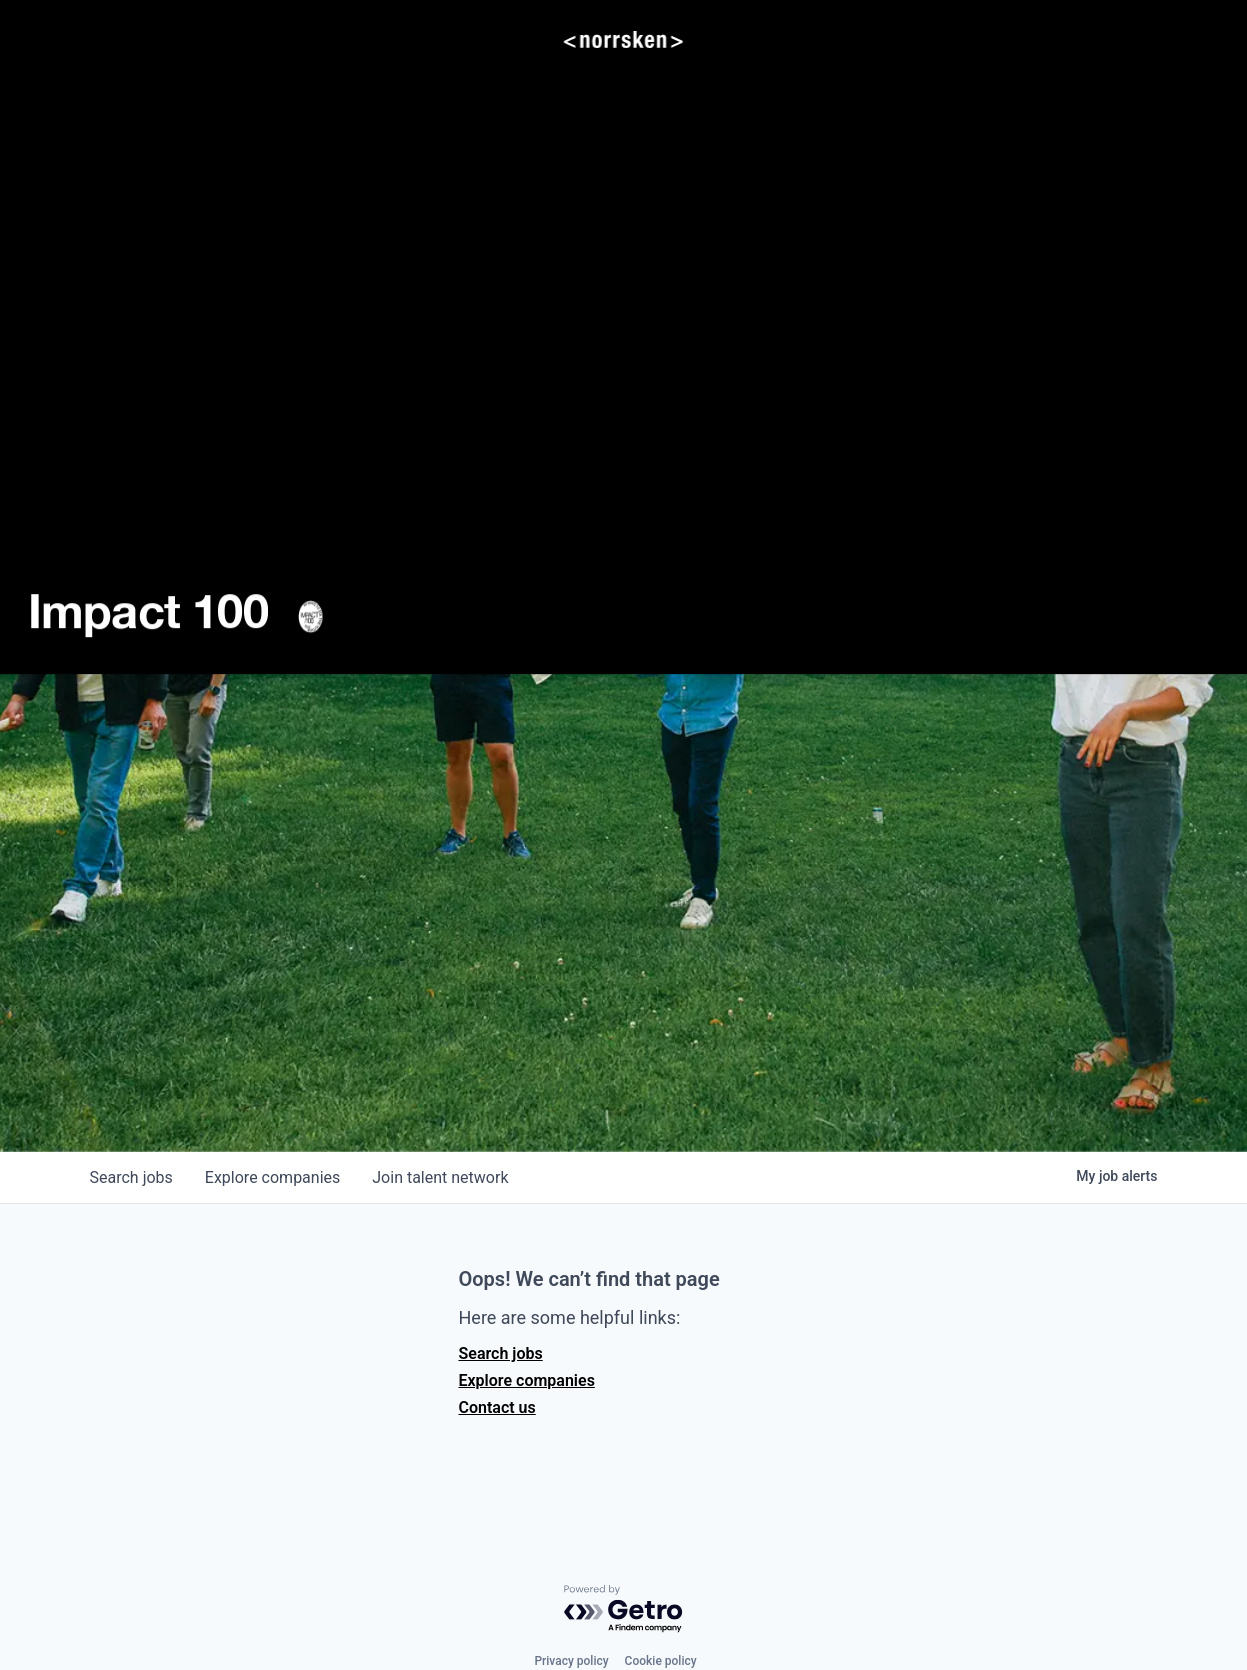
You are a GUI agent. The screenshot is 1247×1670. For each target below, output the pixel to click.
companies (272, 1177)
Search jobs (501, 1353)
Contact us (497, 1407)
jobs (131, 1177)
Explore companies (527, 1380)
